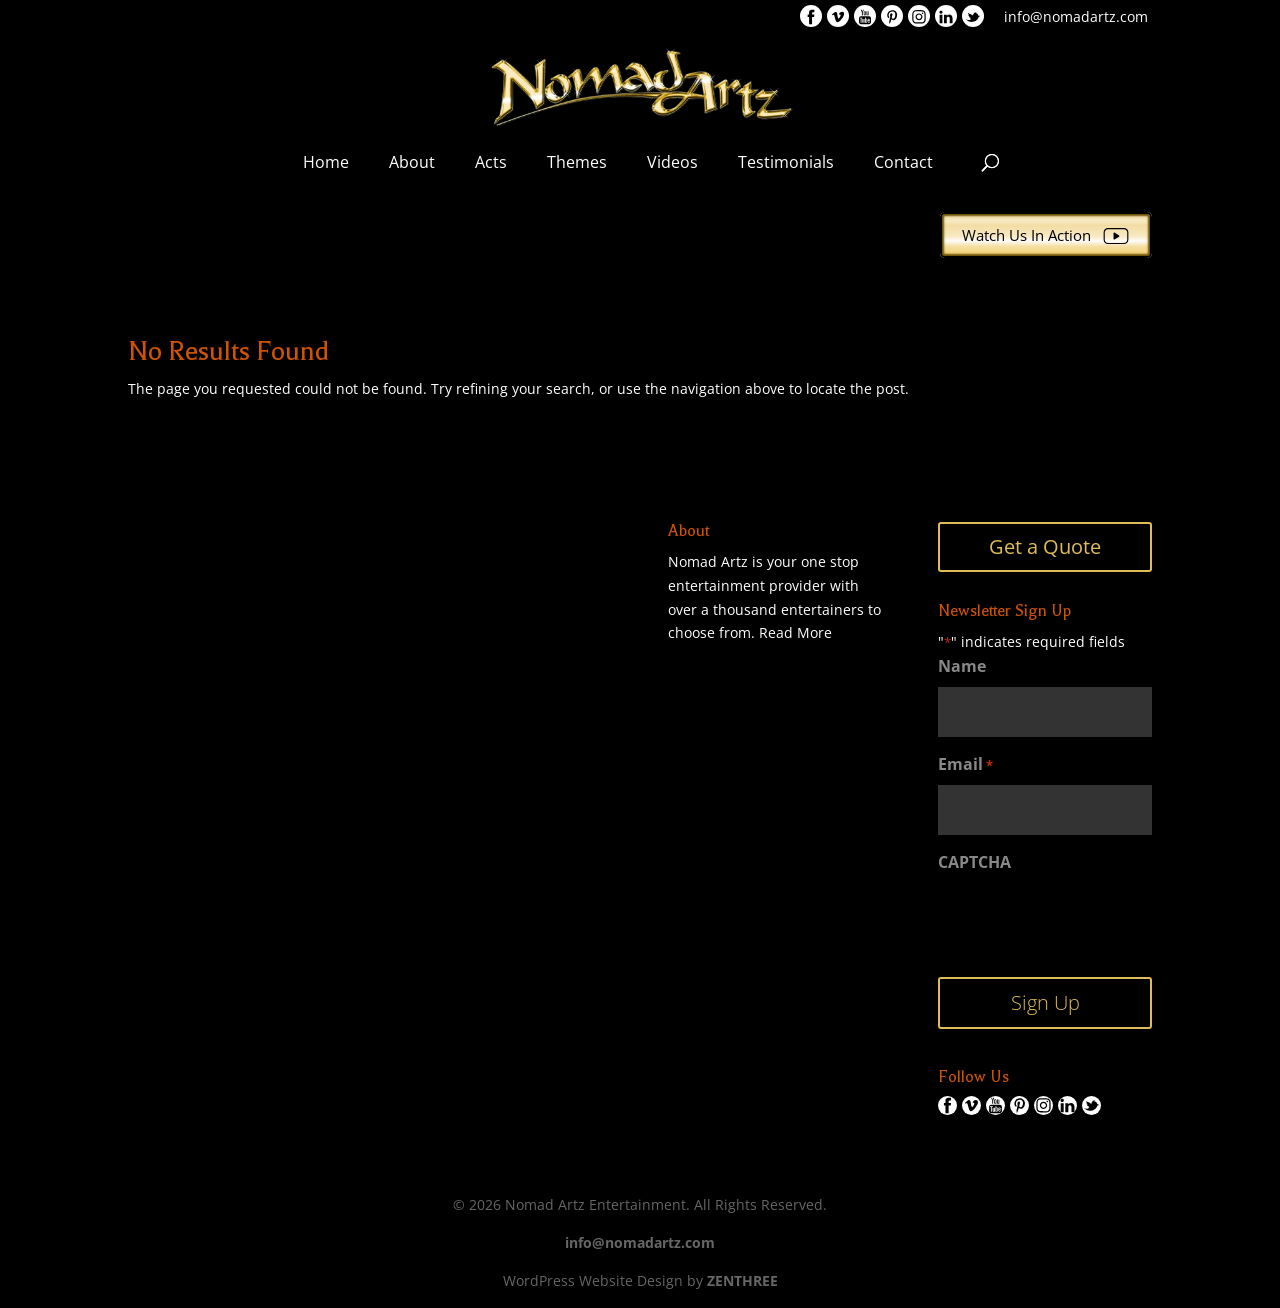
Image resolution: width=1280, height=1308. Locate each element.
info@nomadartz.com (1076, 16)
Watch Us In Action (1046, 235)
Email (965, 765)
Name (962, 666)
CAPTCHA (974, 862)
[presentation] (1090, 922)
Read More (795, 632)
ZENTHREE (742, 1280)
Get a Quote (1045, 546)
